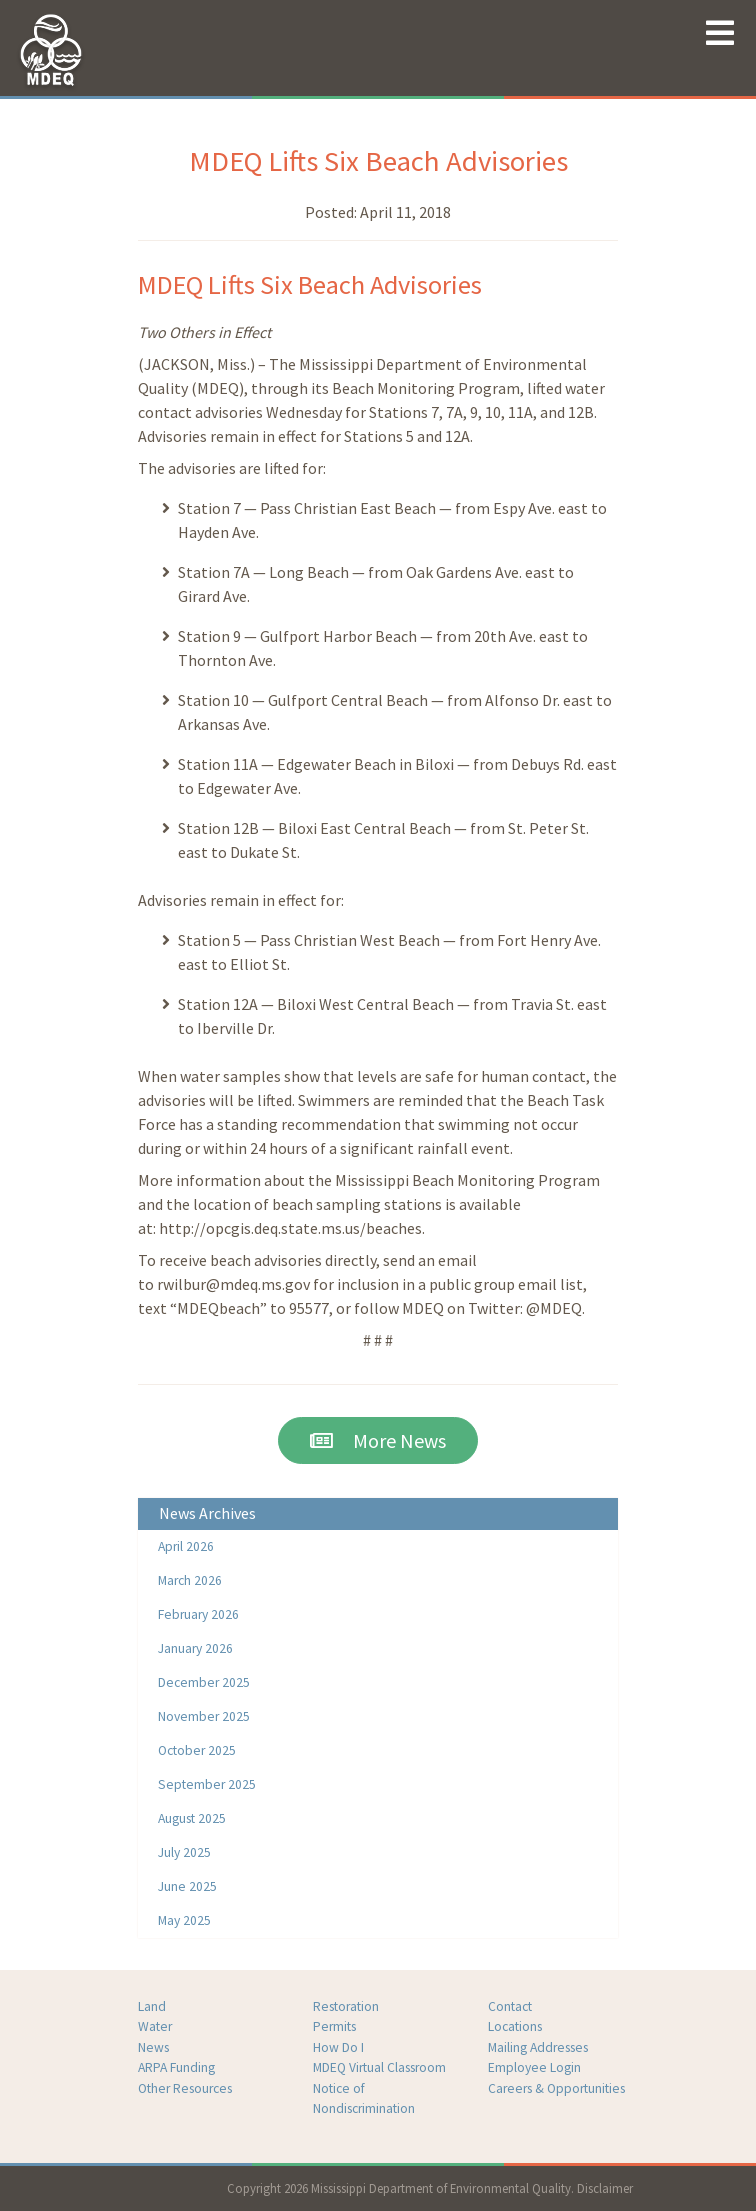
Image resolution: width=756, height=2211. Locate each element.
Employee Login (534, 2067)
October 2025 (197, 1750)
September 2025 (207, 1784)
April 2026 (186, 1546)
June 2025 (187, 1886)
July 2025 (184, 1852)
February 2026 (198, 1614)
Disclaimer (605, 2188)
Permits (334, 2026)
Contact (510, 2006)
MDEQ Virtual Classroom (379, 2067)
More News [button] (378, 1440)
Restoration (346, 2006)
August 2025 (192, 1818)
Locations (515, 2026)
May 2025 (184, 1920)
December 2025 (204, 1682)
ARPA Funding (176, 2067)
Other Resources (185, 2088)
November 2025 (204, 1716)
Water (155, 2026)
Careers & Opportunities (556, 2088)
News (153, 2047)
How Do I (338, 2047)
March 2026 (190, 1580)
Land (152, 2006)
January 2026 (195, 1648)
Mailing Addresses (538, 2047)
